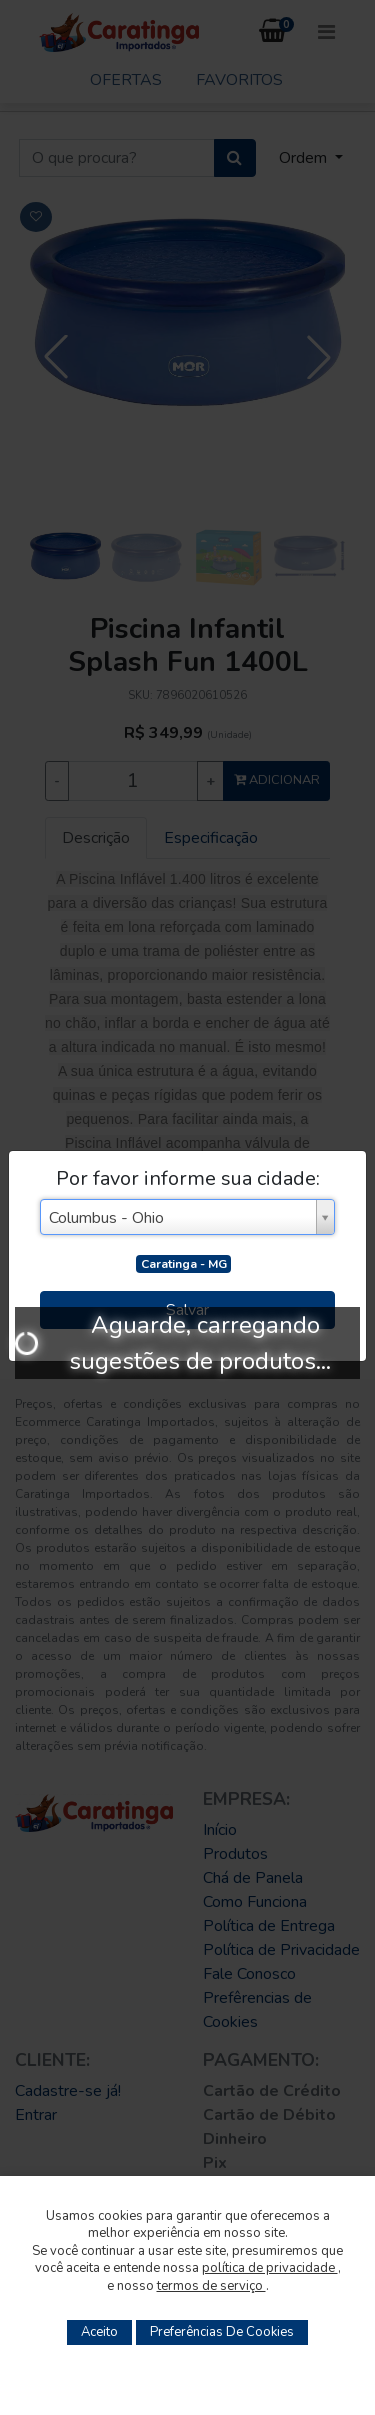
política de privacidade (270, 2268)
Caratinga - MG (184, 1264)
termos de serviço (211, 2286)
